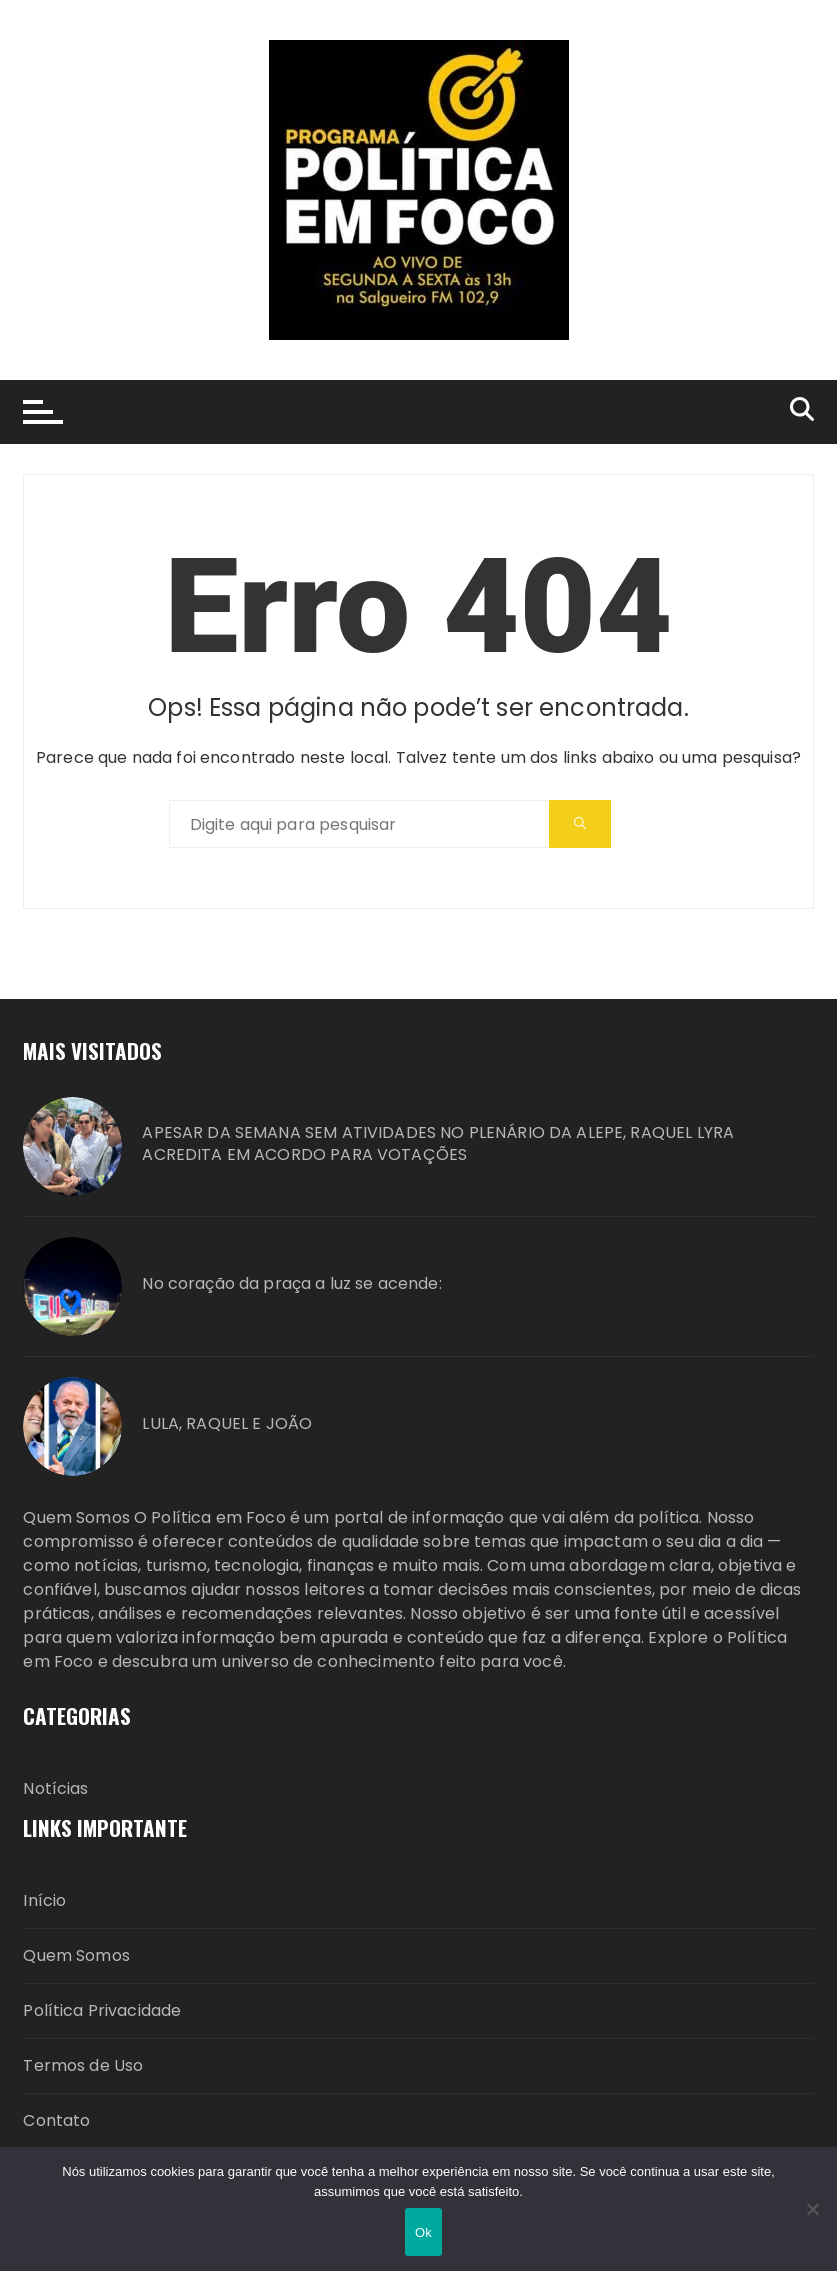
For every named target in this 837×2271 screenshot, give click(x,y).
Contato (56, 2120)
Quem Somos (76, 1955)
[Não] (812, 2209)
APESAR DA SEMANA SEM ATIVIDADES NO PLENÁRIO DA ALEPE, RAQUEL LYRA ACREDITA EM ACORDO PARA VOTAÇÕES (438, 1144)
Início (44, 1900)
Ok (423, 2232)
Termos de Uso (83, 2065)
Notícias (55, 1788)
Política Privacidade (102, 2010)
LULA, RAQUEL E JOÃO (227, 1424)
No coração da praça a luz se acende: (291, 1284)
